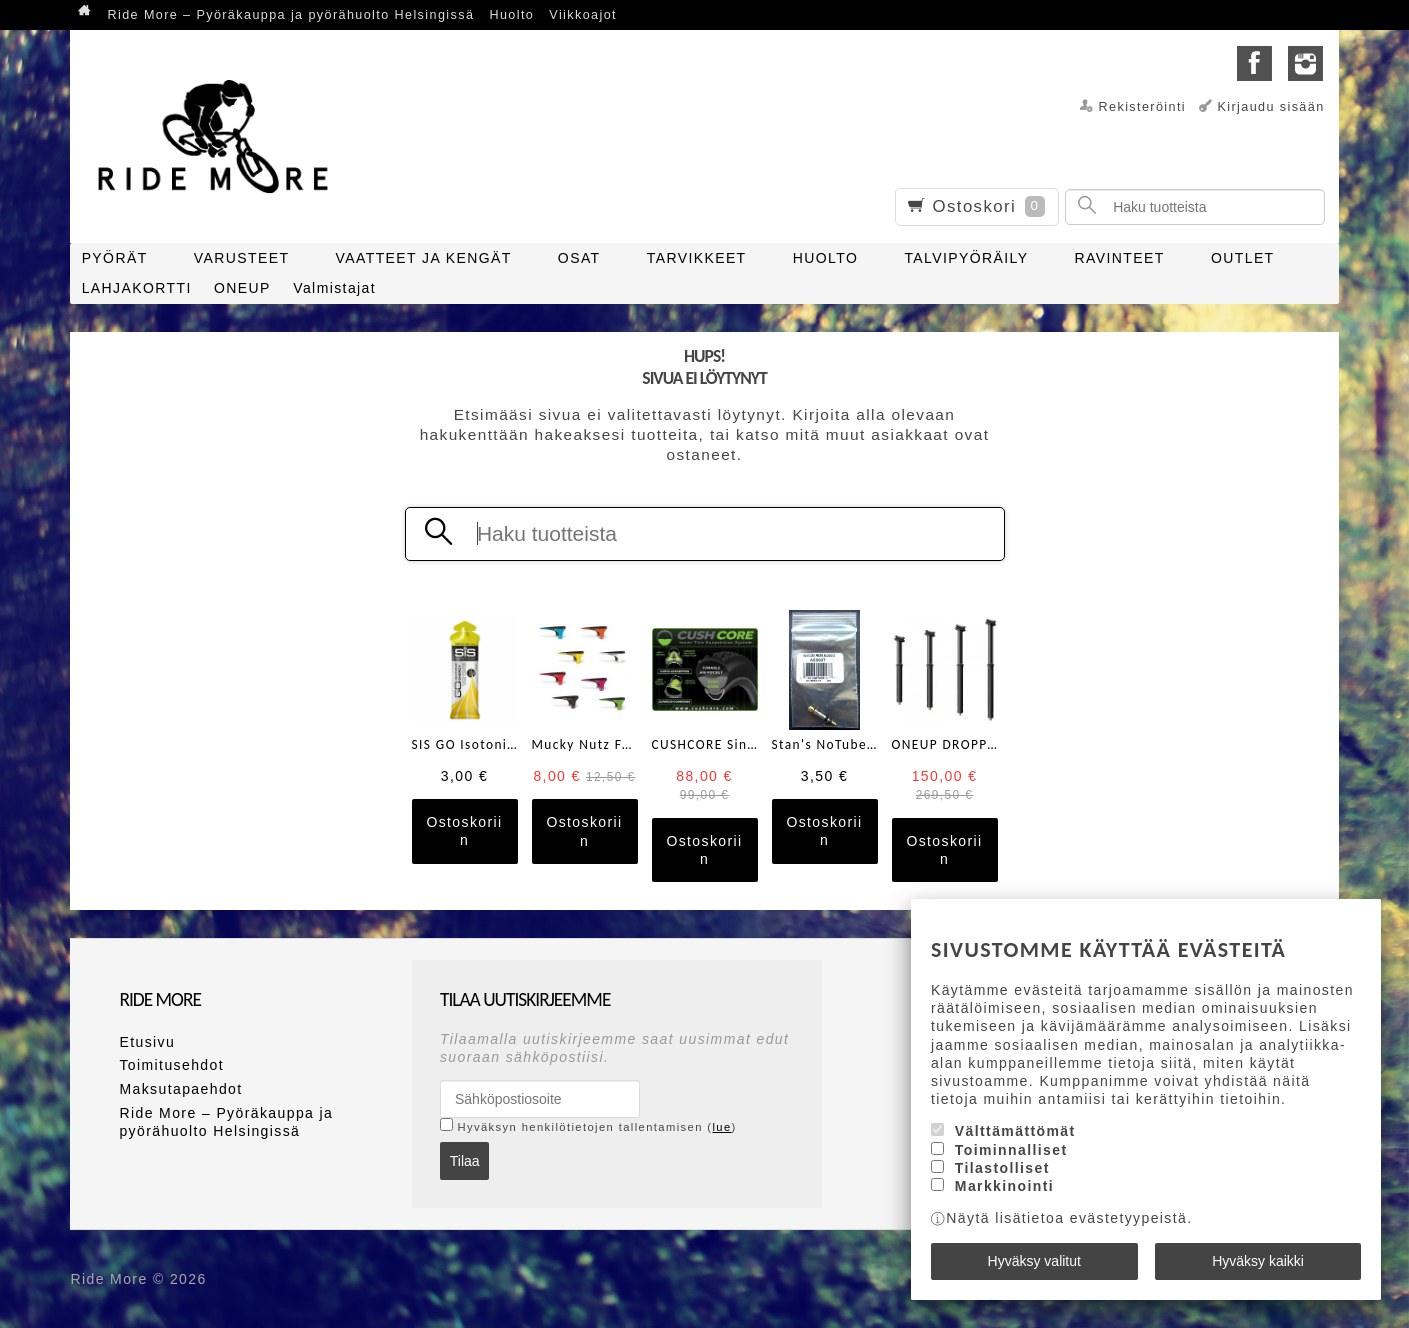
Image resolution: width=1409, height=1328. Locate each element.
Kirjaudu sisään (1270, 107)
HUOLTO (825, 258)
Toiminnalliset (1011, 1150)
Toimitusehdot (171, 1065)
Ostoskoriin (464, 831)
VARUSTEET (242, 258)
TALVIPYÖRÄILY (966, 258)
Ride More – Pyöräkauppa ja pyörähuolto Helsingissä (290, 15)
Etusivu (147, 1042)
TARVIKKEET (697, 258)
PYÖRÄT (115, 258)
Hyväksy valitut (1034, 1261)
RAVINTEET (1120, 258)
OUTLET (1243, 258)
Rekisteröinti (1143, 107)
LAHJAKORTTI (137, 288)
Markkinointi (1004, 1186)
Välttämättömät (1015, 1131)
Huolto (511, 15)
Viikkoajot (583, 15)
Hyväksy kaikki (1258, 1261)
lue (721, 1127)
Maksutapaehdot (180, 1089)
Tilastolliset (1002, 1168)
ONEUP (242, 288)
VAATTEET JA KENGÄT (424, 258)
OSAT (579, 258)
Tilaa (465, 1161)
